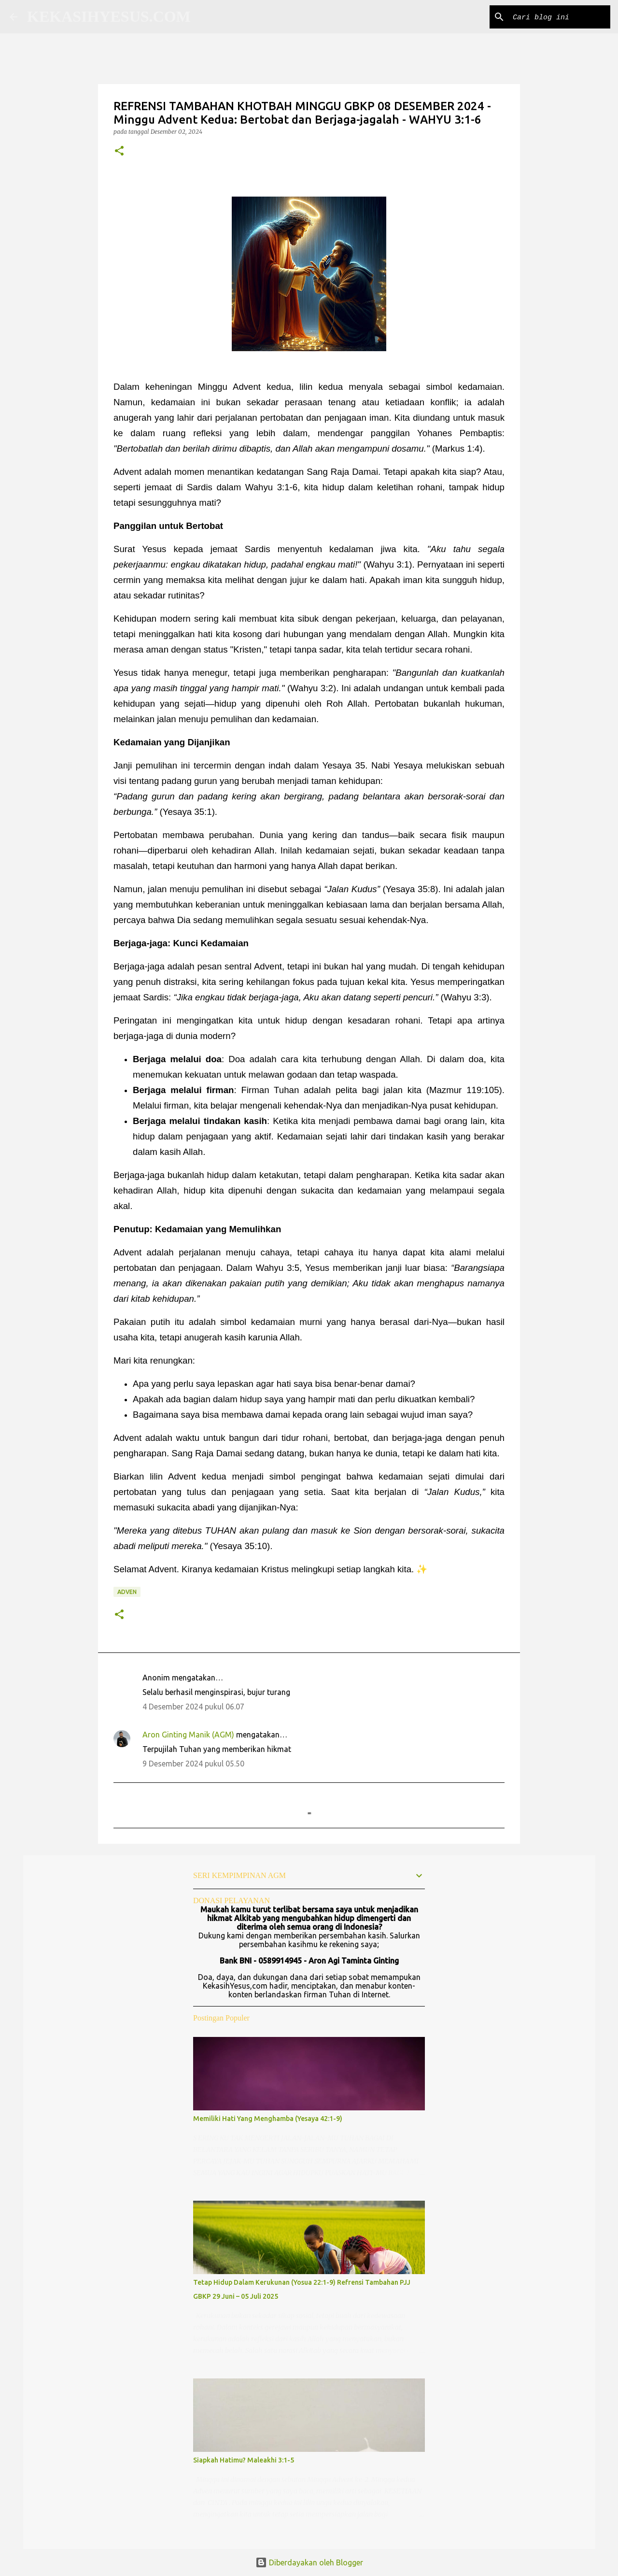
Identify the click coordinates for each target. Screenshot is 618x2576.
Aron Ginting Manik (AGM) (188, 1734)
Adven (127, 1592)
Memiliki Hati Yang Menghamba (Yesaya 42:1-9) (267, 2118)
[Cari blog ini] (559, 16)
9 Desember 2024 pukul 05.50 (193, 1763)
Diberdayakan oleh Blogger (309, 2562)
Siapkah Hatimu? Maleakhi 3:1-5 (243, 2460)
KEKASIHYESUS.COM (109, 16)
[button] (119, 151)
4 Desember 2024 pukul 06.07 (193, 1706)
